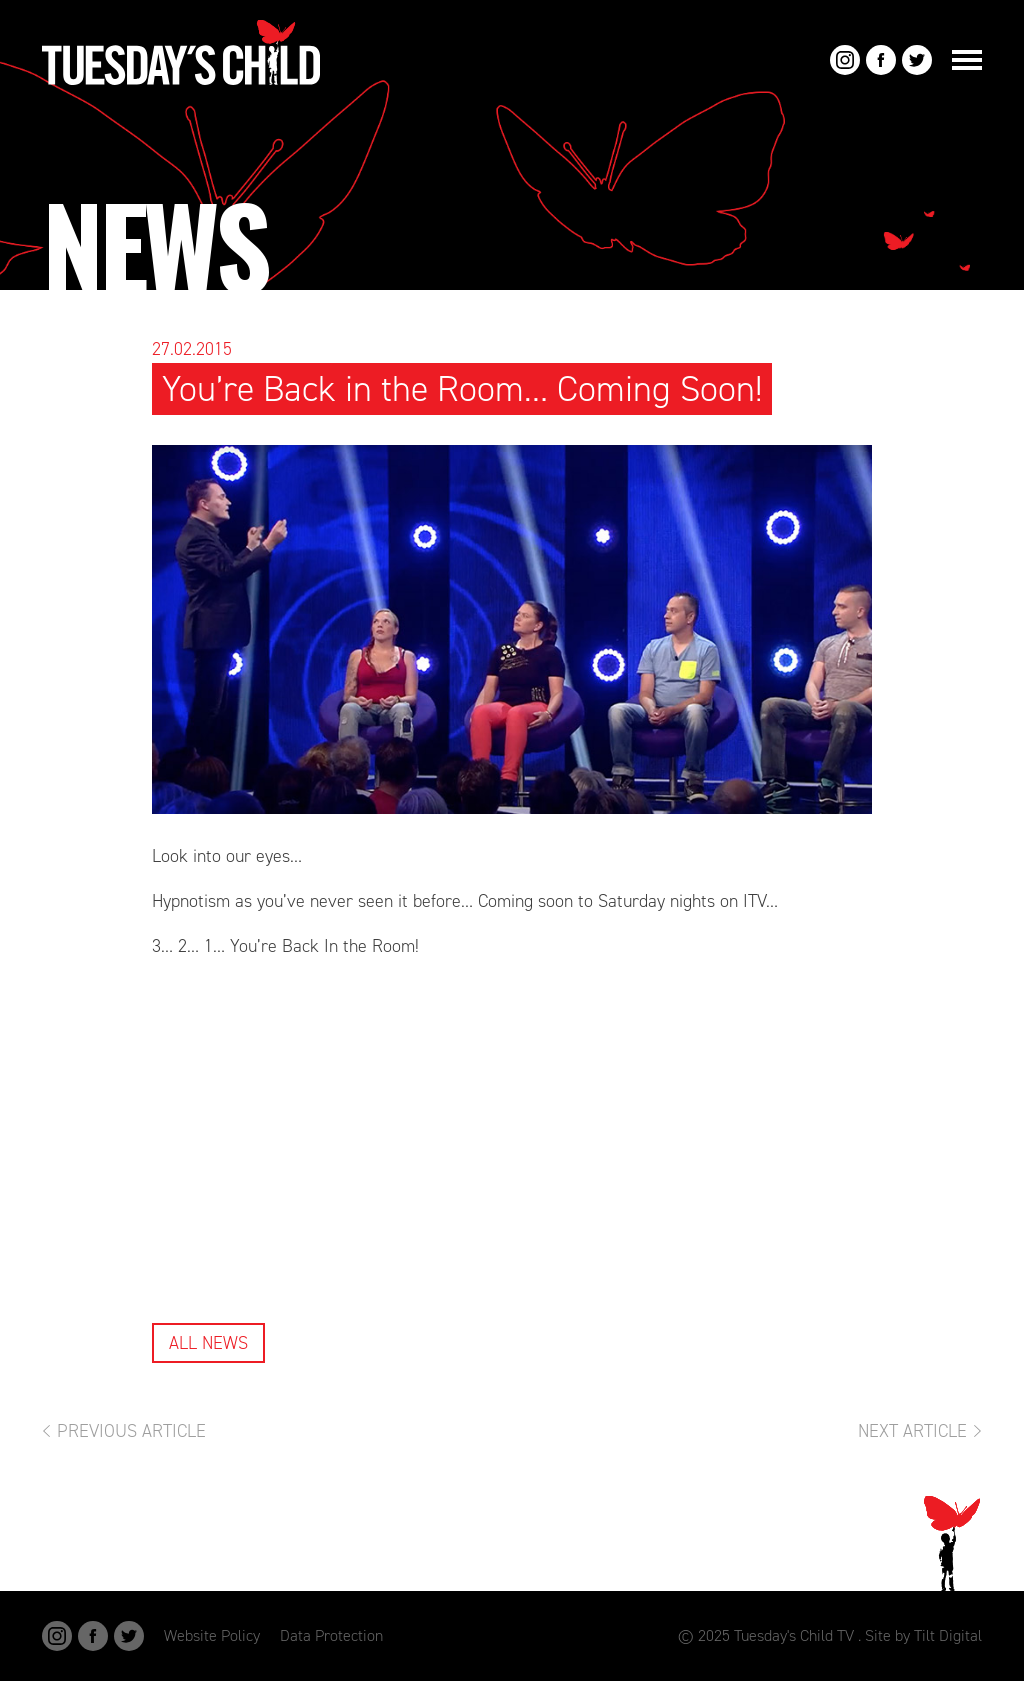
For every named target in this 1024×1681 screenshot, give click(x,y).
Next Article (912, 1431)
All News (208, 1343)
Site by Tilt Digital (923, 1635)
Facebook (881, 60)
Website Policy (212, 1635)
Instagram (845, 60)
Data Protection (331, 1635)
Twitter (917, 60)
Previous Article (131, 1431)
